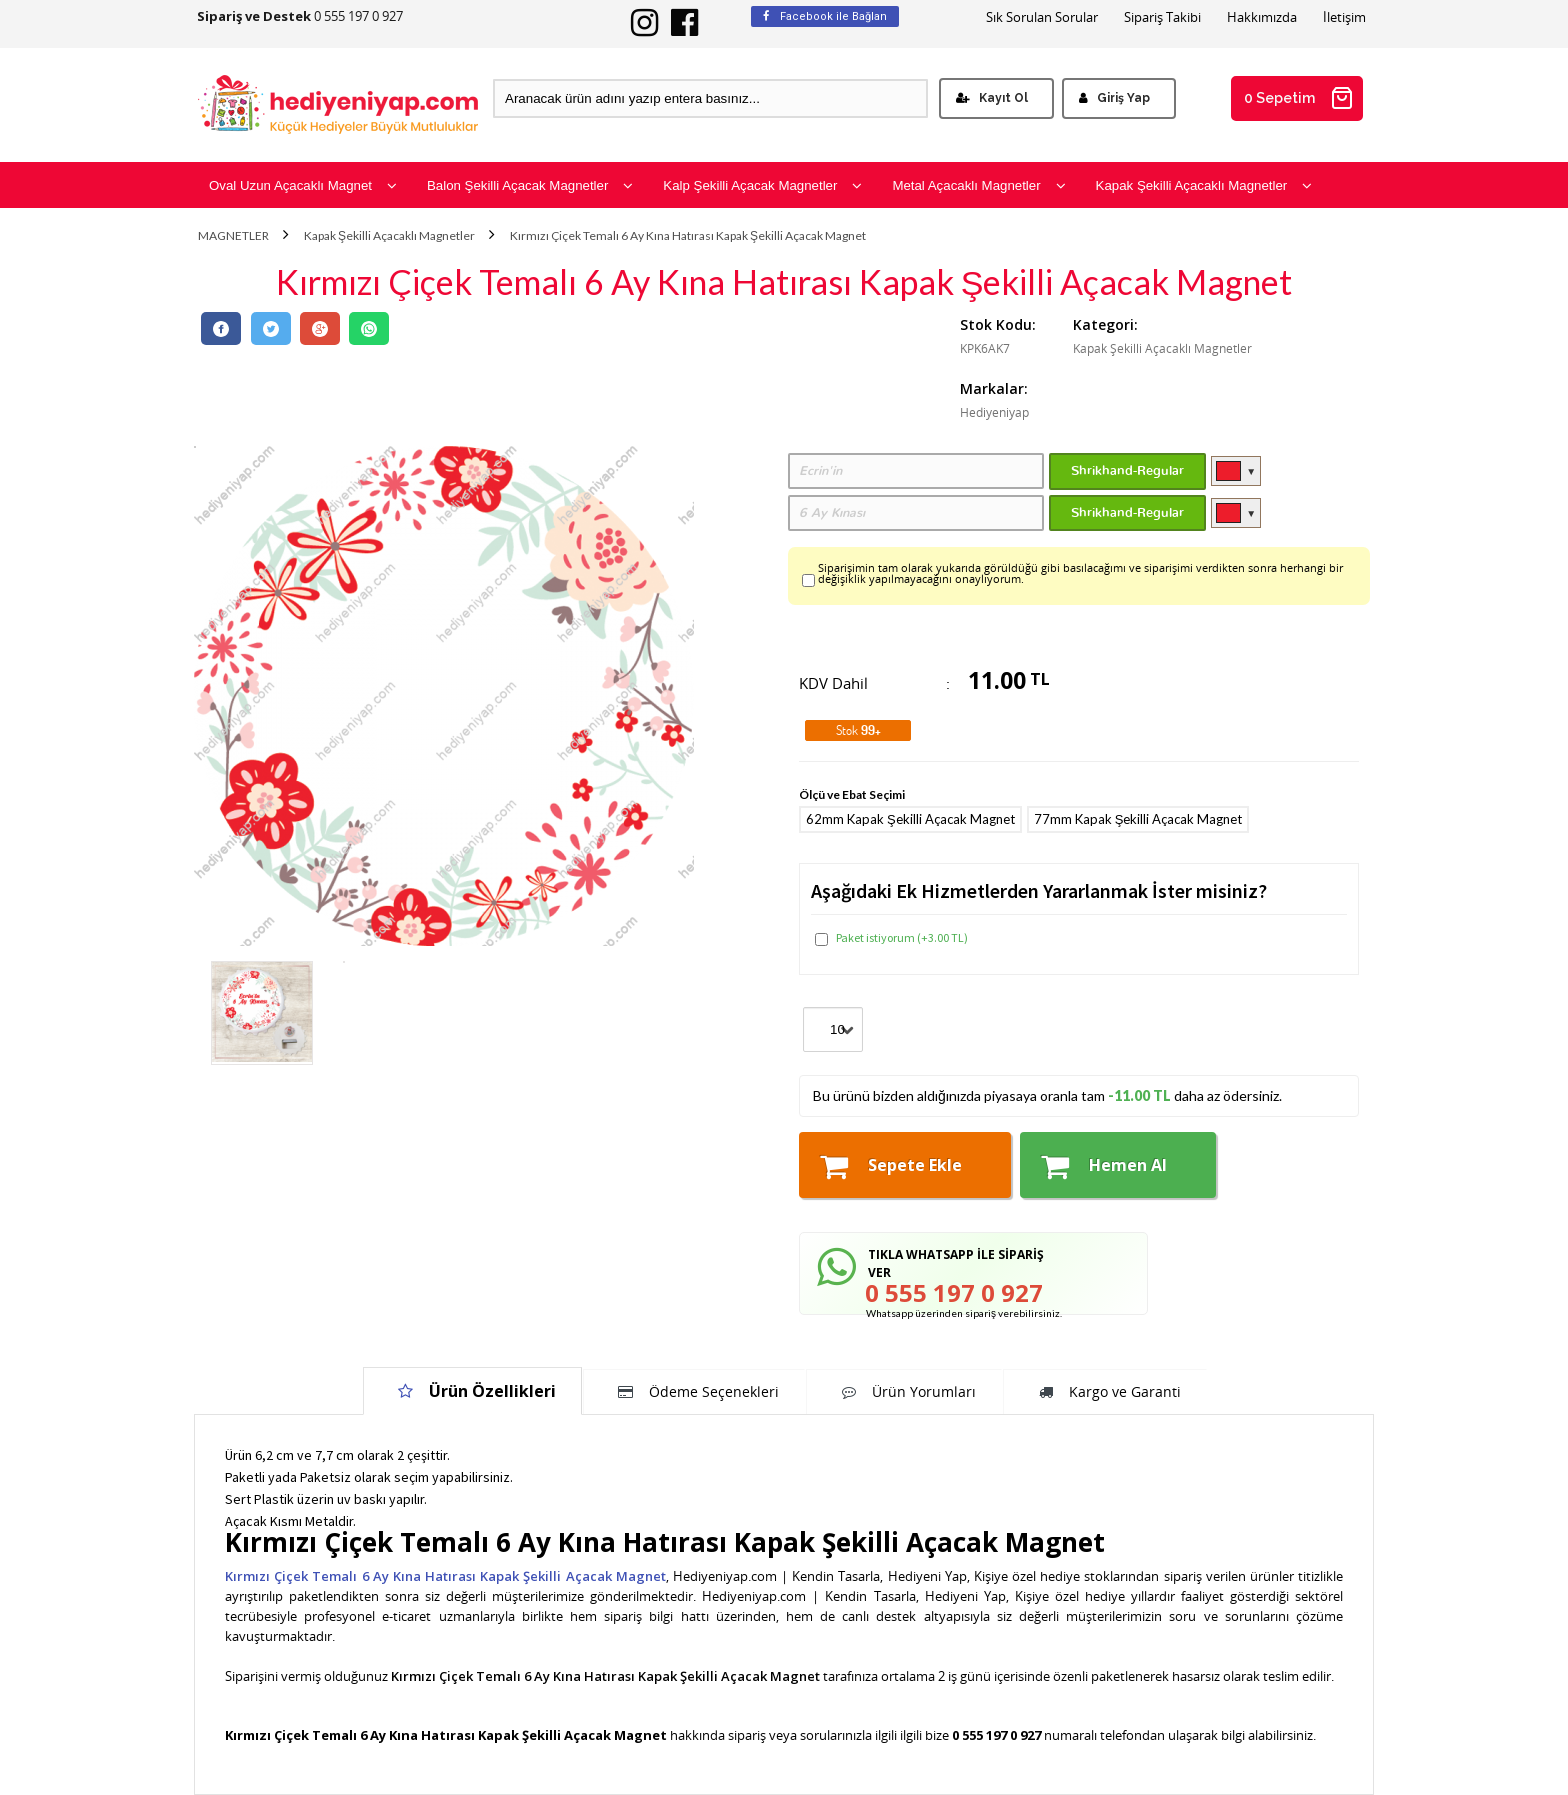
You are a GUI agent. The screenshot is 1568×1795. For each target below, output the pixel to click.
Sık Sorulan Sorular (1042, 17)
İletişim (1344, 17)
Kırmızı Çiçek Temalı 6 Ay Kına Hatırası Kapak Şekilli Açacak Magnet (688, 236)
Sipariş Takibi (1162, 17)
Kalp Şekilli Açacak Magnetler (762, 185)
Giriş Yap (1114, 98)
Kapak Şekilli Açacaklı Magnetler (1204, 185)
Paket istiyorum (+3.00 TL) (891, 938)
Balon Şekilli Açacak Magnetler (530, 185)
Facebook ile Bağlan (825, 16)
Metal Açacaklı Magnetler (978, 185)
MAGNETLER (233, 236)
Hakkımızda (1262, 17)
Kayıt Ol (992, 98)
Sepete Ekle (891, 1166)
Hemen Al (1104, 1166)
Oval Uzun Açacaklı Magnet (303, 185)
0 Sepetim (1299, 98)
